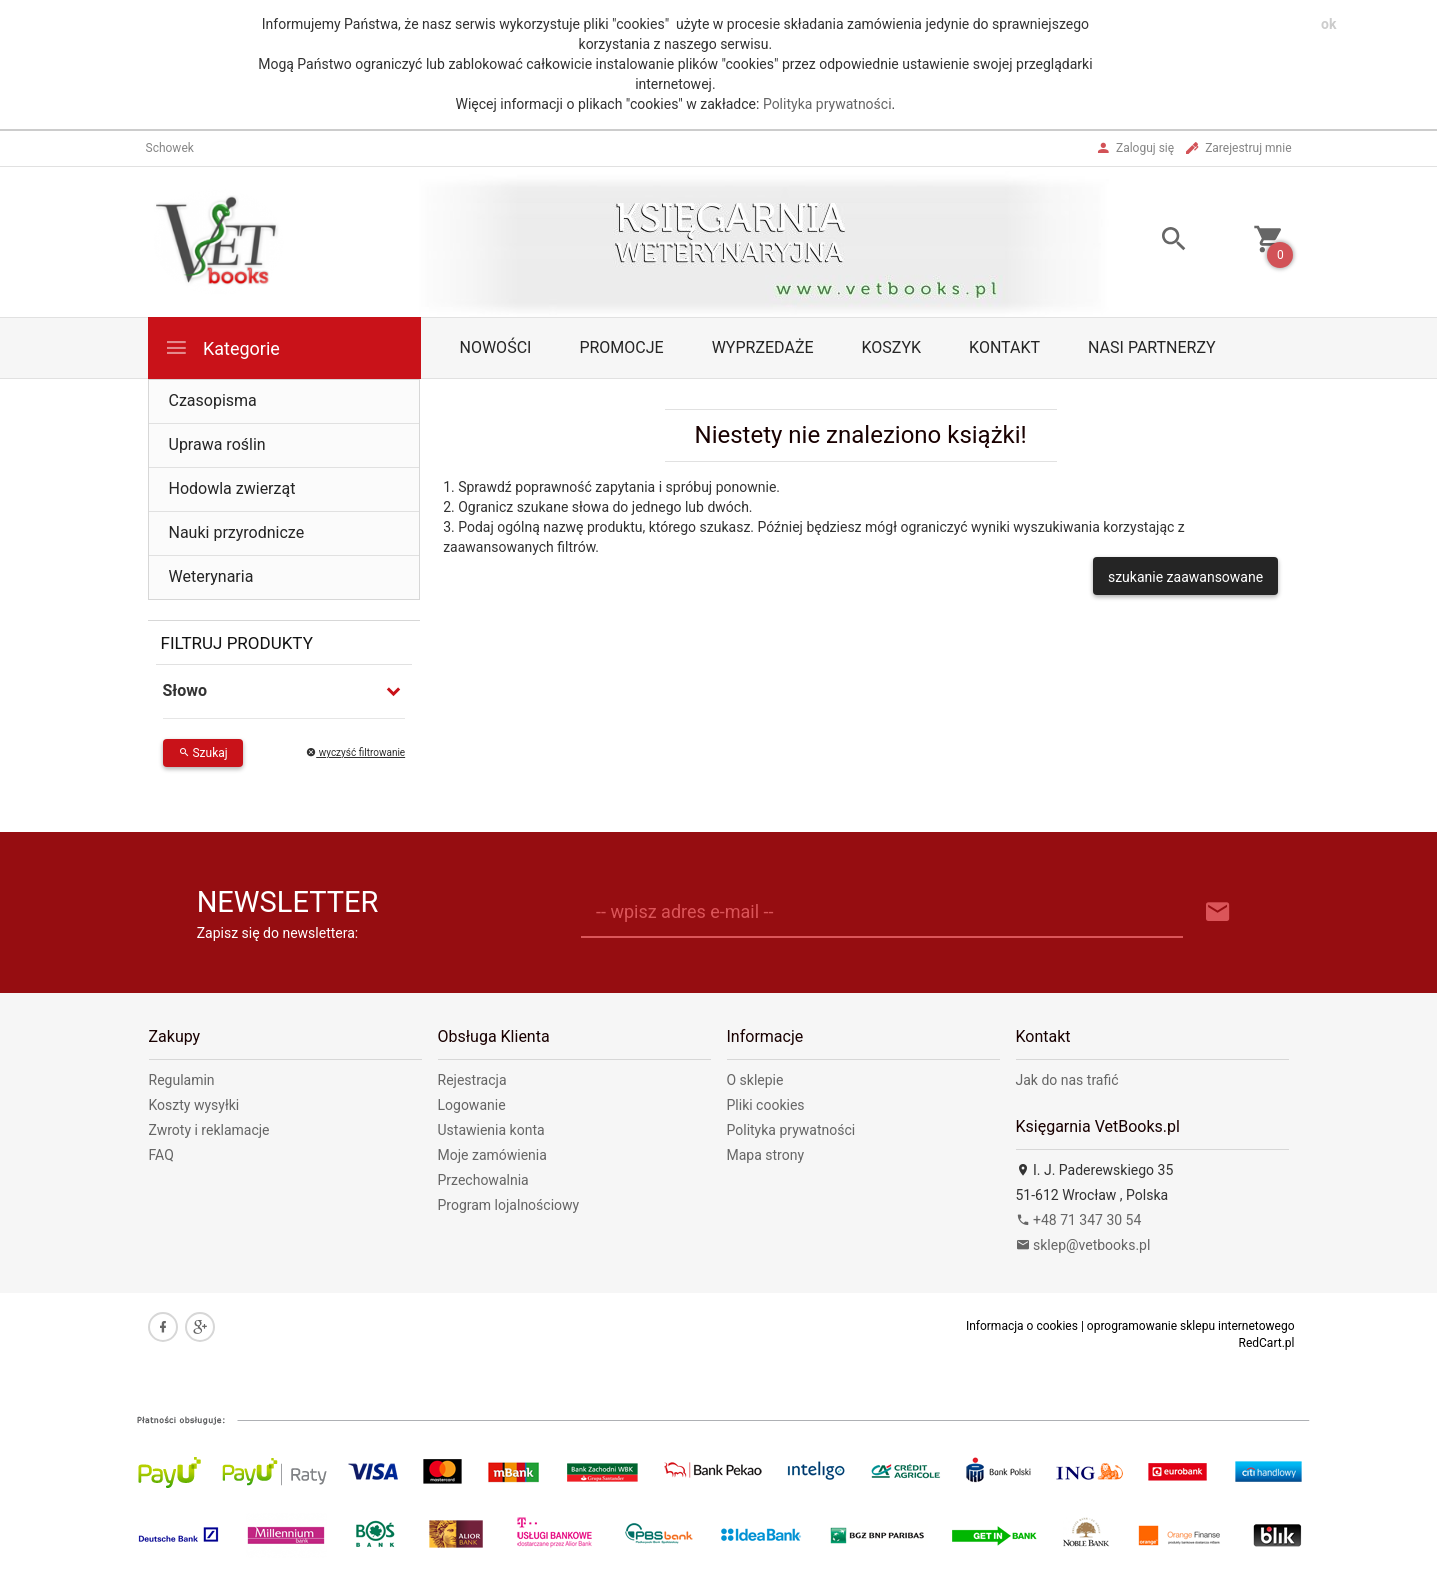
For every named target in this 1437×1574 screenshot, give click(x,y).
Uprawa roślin (217, 444)
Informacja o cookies (1022, 1326)
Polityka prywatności (827, 104)
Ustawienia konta (491, 1130)
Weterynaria (211, 576)
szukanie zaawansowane (1185, 577)
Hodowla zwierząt (232, 488)
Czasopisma (213, 400)
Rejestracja (472, 1080)
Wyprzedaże (763, 347)
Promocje (621, 347)
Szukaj (203, 753)
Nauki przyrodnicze (237, 532)
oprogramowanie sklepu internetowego (1191, 1326)
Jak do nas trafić (1067, 1080)
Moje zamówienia (492, 1155)
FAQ (161, 1155)
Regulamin (182, 1080)
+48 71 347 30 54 (1079, 1220)
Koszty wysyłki (194, 1105)
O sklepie (755, 1080)
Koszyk (892, 347)
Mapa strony (766, 1155)
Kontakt (1004, 347)
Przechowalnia (483, 1180)
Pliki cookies (766, 1105)
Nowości (496, 347)
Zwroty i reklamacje (209, 1130)
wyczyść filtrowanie (355, 752)
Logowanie (472, 1105)
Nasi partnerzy (1152, 347)
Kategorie (222, 347)
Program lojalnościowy (509, 1205)
